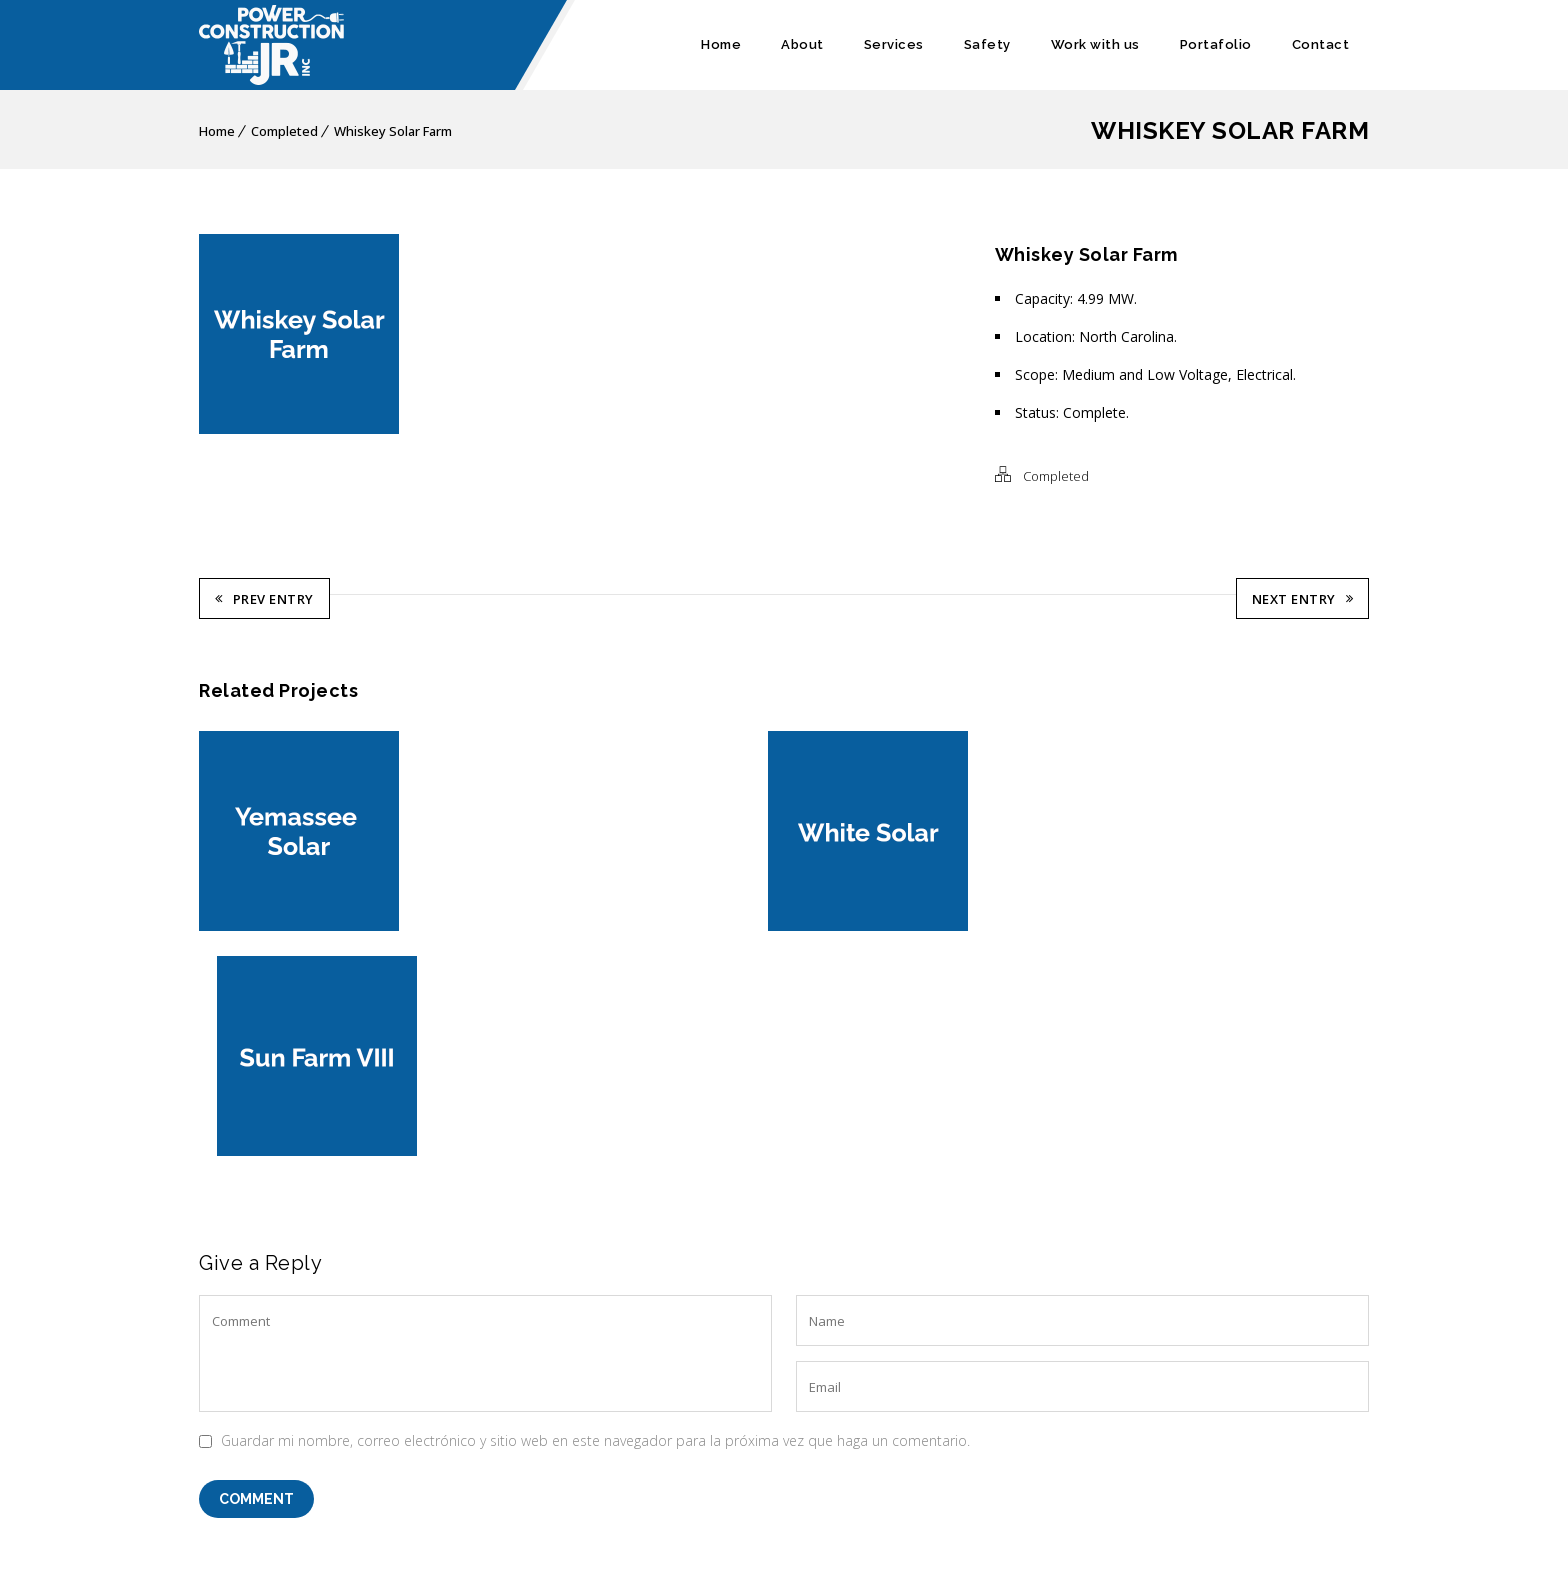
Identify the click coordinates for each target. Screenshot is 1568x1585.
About (802, 44)
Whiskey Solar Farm (393, 131)
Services (894, 44)
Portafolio (1216, 44)
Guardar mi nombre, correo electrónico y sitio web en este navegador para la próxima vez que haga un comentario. (595, 1212)
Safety (987, 44)
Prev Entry (264, 597)
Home (721, 44)
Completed (284, 131)
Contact (1321, 44)
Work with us (1095, 44)
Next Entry (1303, 597)
